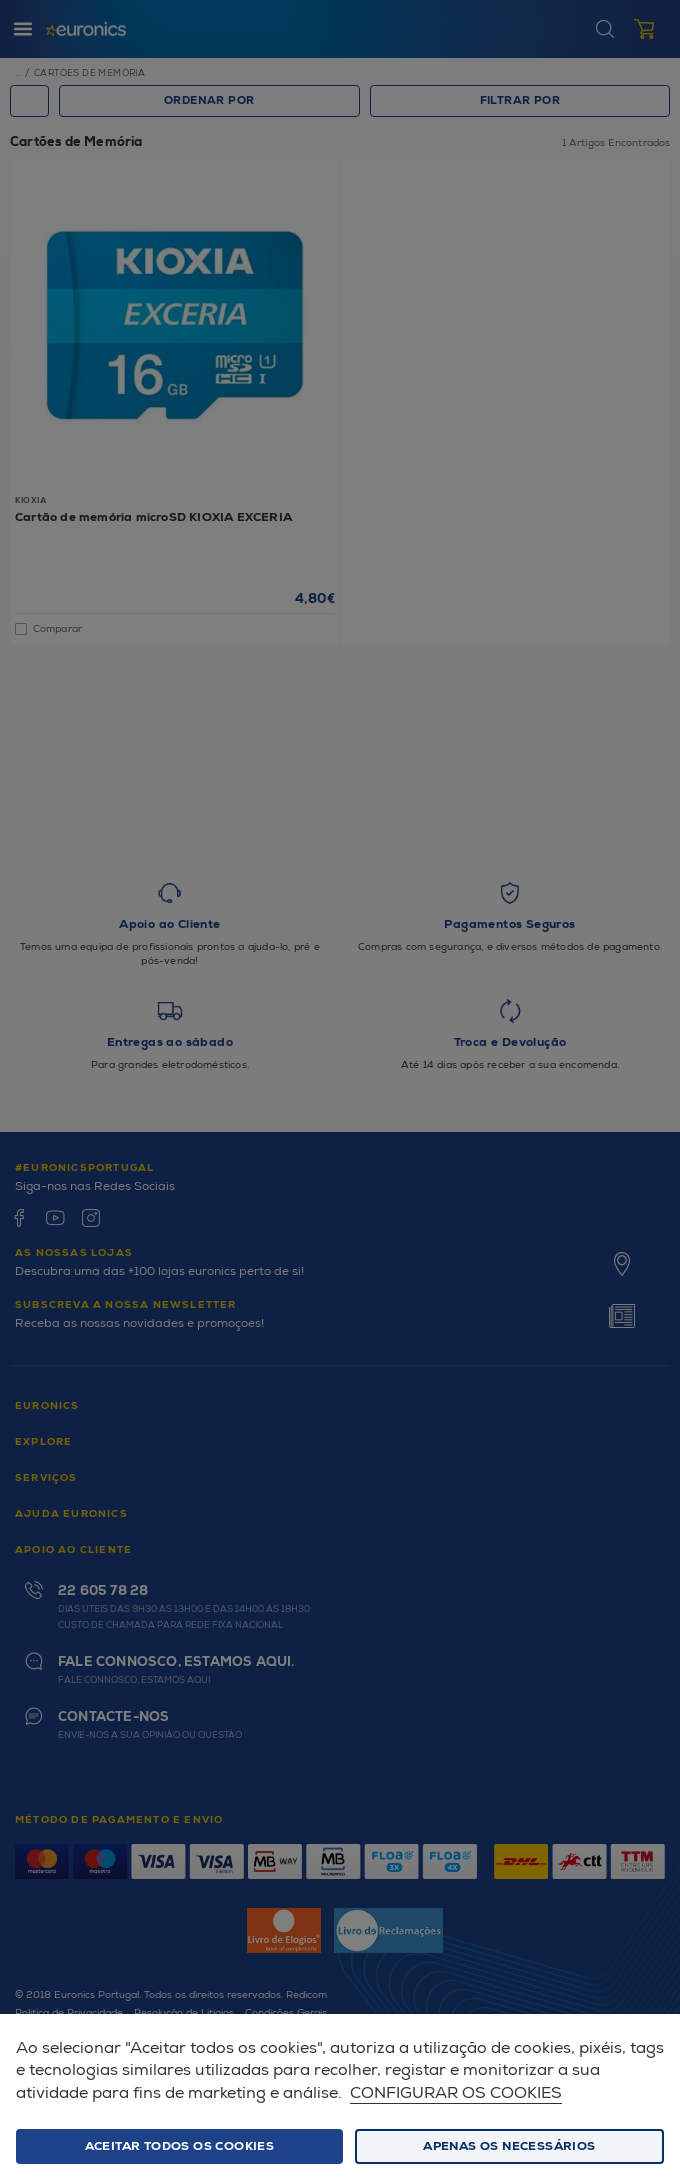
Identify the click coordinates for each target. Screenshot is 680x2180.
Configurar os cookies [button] (456, 2093)
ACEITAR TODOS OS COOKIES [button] (180, 2146)
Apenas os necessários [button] (509, 2146)
